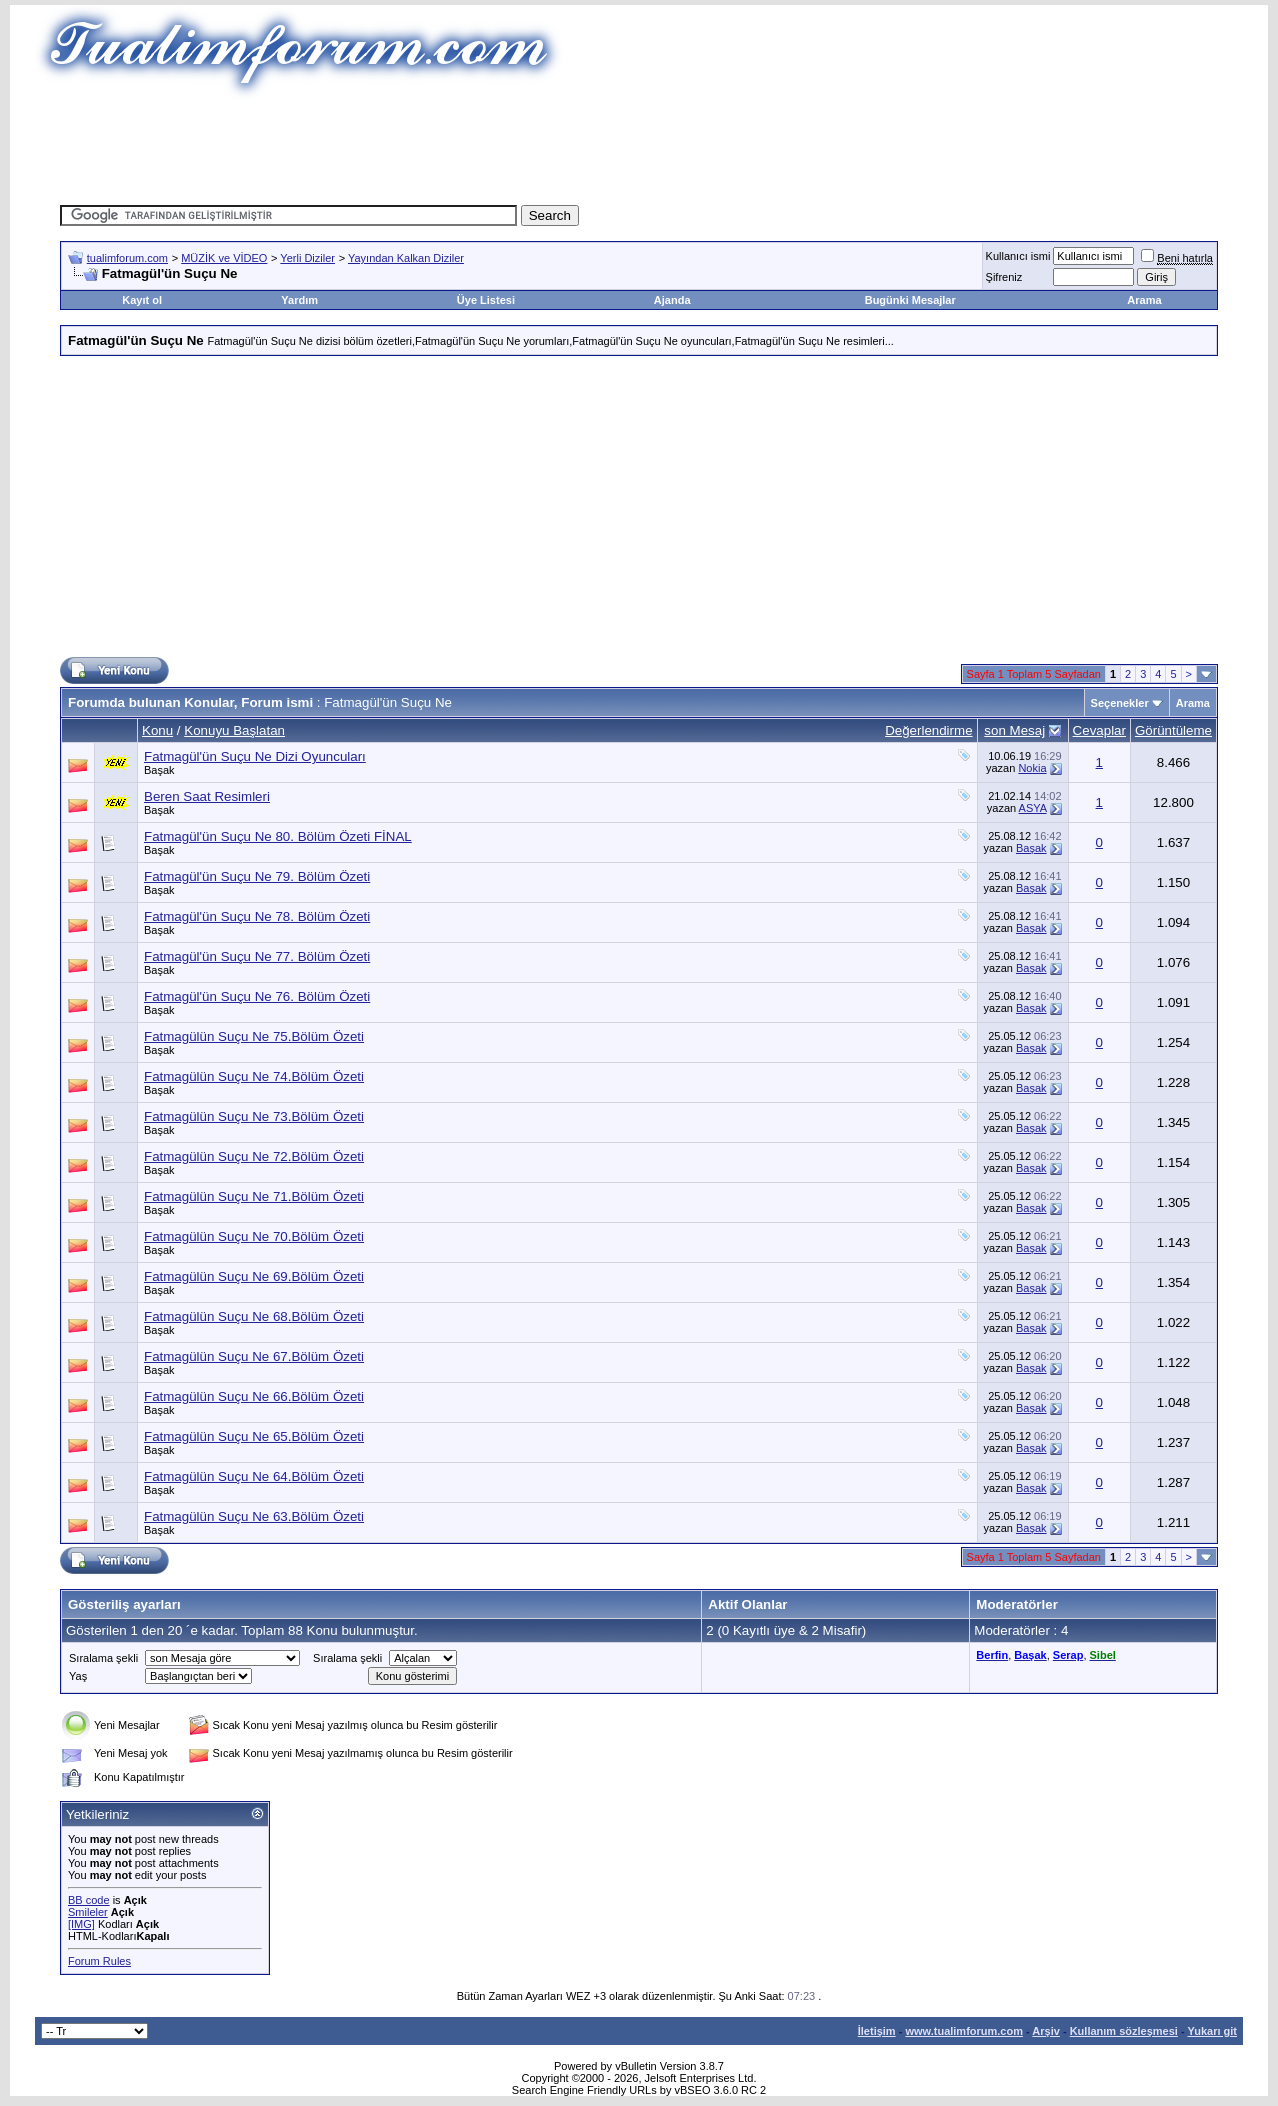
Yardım (299, 300)
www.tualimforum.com (964, 2031)
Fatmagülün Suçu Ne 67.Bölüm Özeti (254, 1356)
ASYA (1033, 808)
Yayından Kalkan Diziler (406, 258)
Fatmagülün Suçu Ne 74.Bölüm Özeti (254, 1076)
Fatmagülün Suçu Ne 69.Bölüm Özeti (254, 1276)
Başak (159, 770)
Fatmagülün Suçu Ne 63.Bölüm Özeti (254, 1516)
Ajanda (672, 300)
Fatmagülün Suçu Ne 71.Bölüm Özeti (254, 1196)
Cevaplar (1099, 730)
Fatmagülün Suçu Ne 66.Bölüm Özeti (254, 1396)
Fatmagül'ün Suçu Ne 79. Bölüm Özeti (257, 876)
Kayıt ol (142, 300)
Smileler (88, 1912)
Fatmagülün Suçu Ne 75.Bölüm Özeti (254, 1036)
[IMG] (81, 1924)
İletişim (877, 2031)
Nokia (1032, 768)
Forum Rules (99, 1961)
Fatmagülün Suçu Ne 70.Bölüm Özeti (254, 1236)
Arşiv (1046, 2031)
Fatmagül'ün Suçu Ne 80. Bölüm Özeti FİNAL (278, 836)
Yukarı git (1212, 2031)
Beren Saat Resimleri (207, 796)
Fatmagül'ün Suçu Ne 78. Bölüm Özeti (257, 916)
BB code (89, 1900)
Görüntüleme (1173, 730)
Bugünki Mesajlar (910, 300)
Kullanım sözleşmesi (1124, 2031)
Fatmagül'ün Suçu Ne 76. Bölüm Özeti (257, 996)
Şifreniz (1004, 277)
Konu (157, 730)
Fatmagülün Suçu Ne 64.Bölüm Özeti (254, 1476)
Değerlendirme (928, 730)
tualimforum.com (127, 258)
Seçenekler (1120, 703)
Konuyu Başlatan (234, 730)
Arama (1144, 300)
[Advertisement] (639, 145)
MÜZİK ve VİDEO (224, 258)
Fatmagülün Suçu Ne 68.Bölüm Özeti (254, 1316)
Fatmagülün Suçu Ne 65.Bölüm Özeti (254, 1436)
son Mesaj (1014, 730)
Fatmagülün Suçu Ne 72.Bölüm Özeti (254, 1156)
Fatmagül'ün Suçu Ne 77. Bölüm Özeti (257, 956)
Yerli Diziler (307, 258)
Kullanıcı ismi (1018, 256)
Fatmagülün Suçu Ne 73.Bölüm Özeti (254, 1116)
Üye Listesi (486, 300)
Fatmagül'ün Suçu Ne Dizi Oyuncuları (255, 756)
